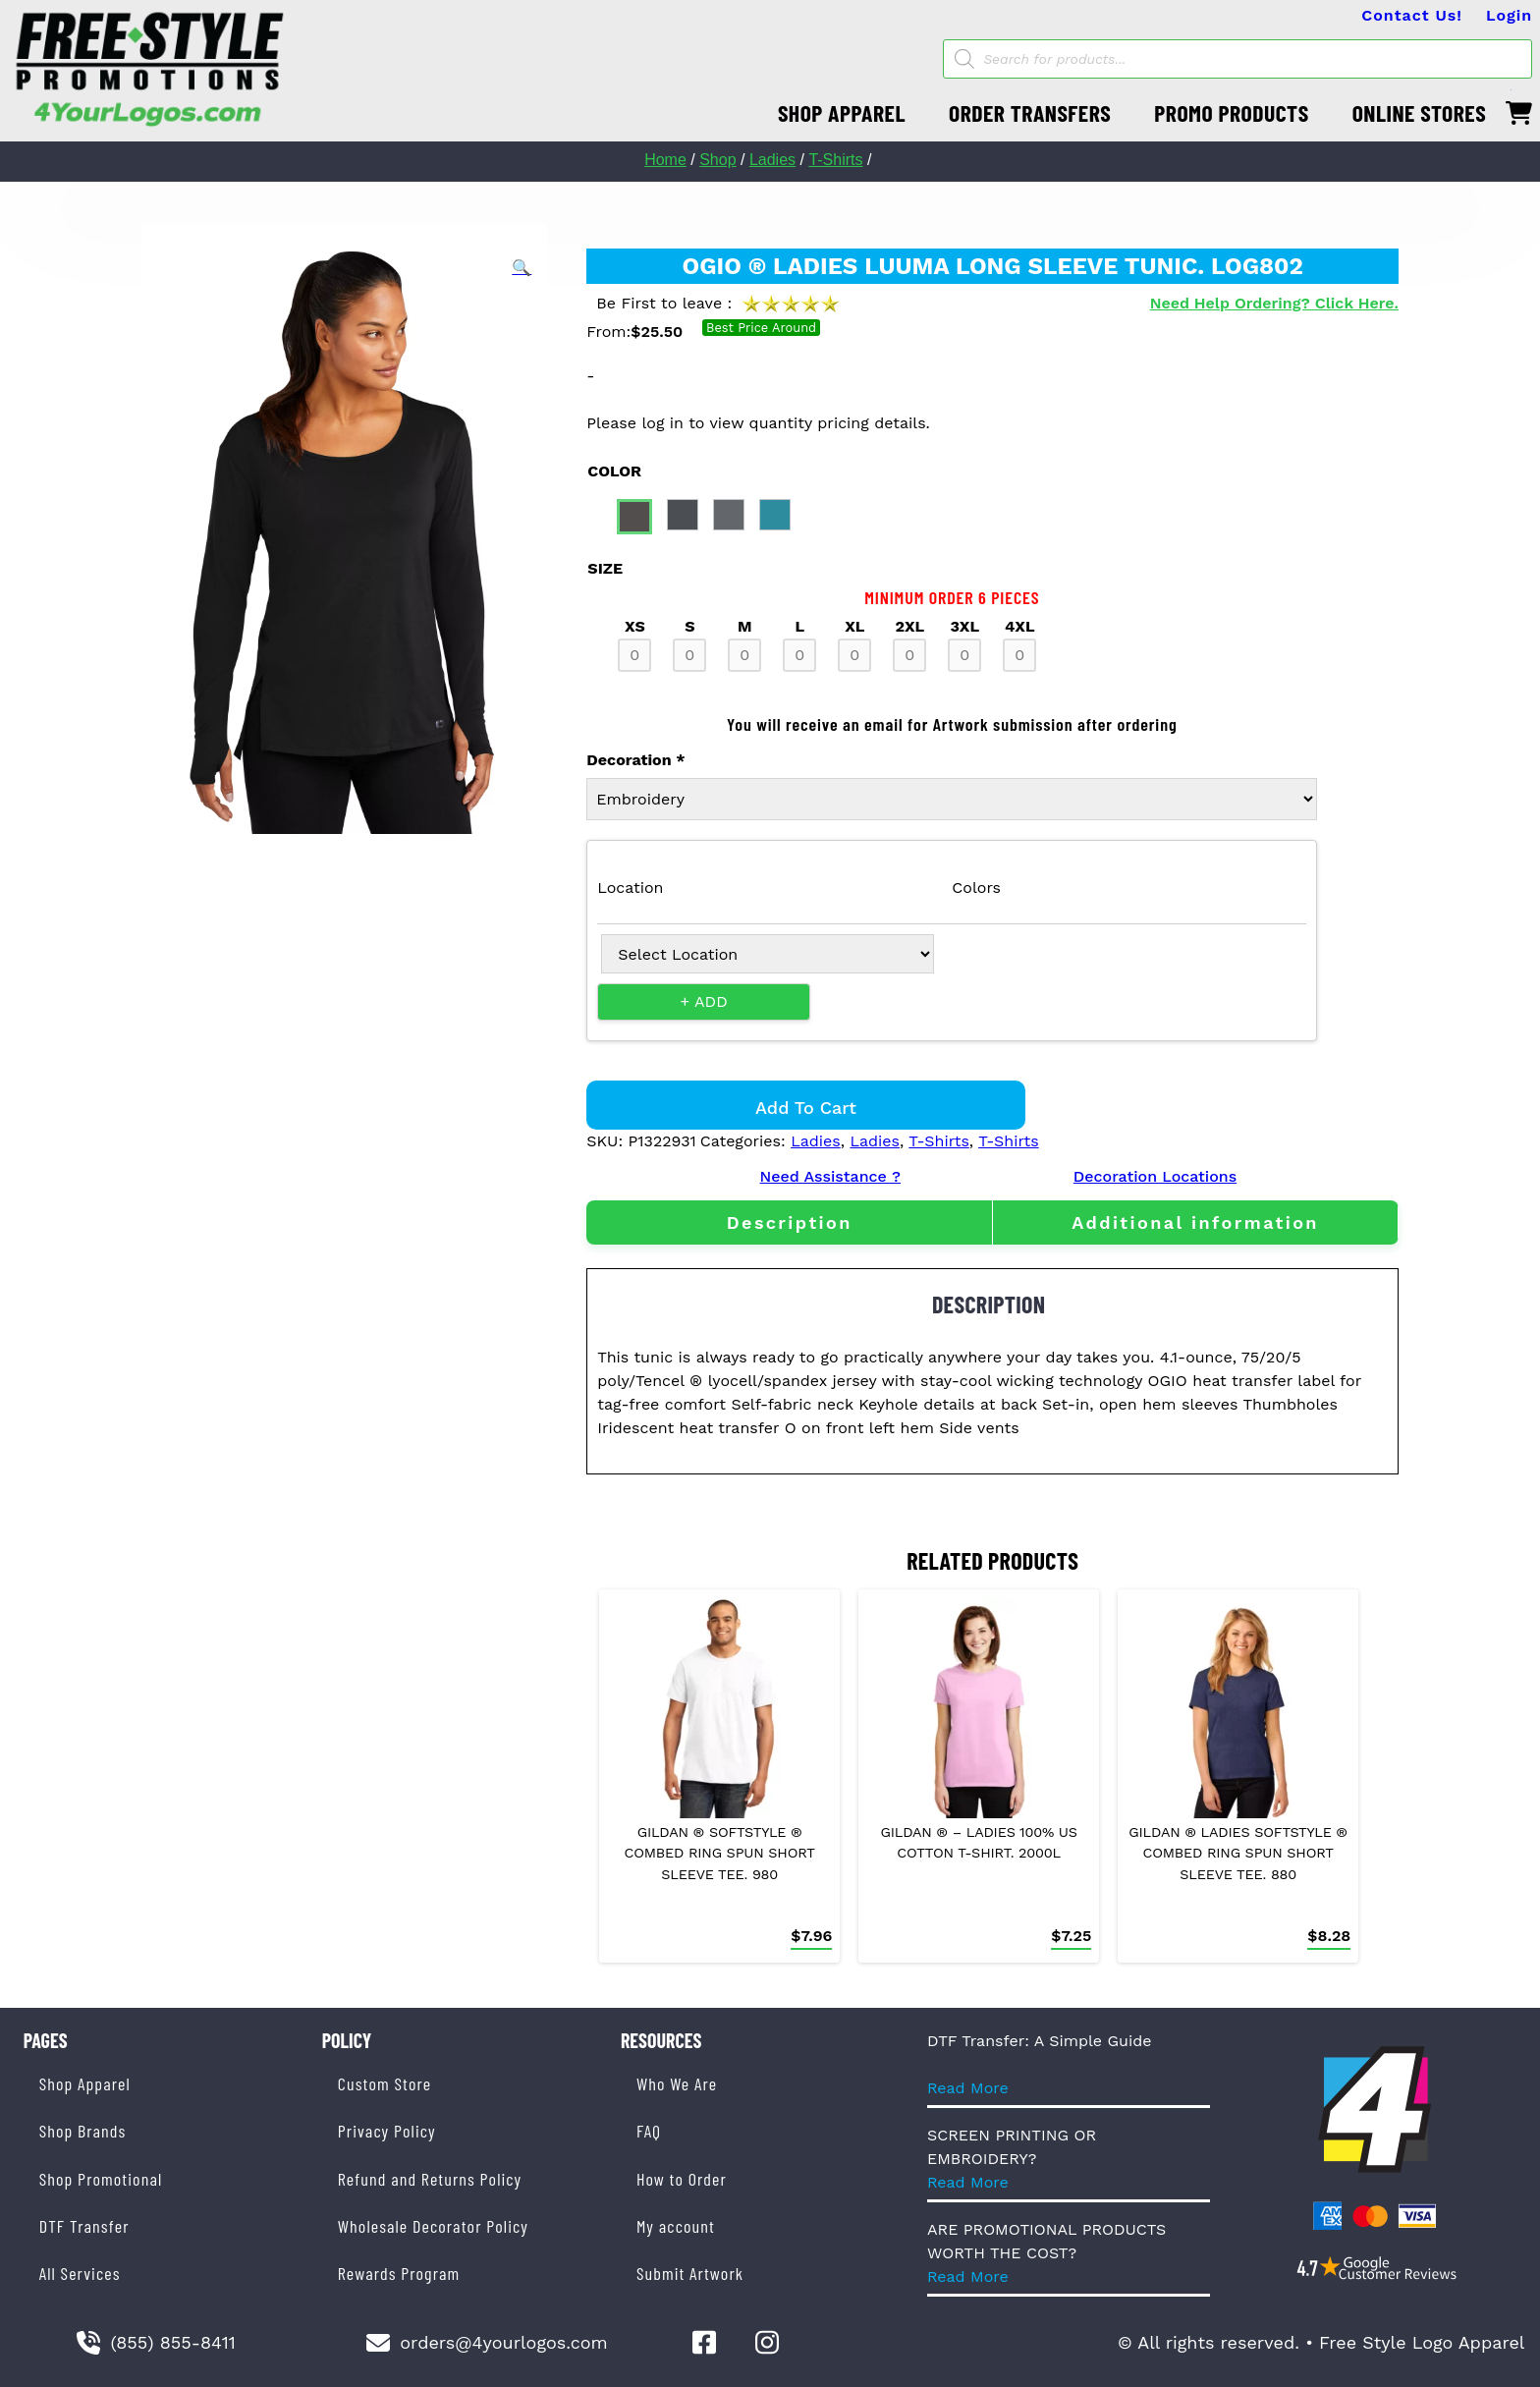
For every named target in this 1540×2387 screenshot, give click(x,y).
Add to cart (805, 1107)
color (614, 471)
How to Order (681, 2179)
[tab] (789, 1222)
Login (1509, 15)
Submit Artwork (689, 2273)
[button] (521, 268)
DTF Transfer (84, 2226)
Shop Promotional (101, 2179)
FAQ (648, 2130)
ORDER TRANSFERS (1030, 112)
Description (789, 1222)
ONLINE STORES (1419, 112)
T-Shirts (835, 159)
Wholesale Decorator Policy (433, 2226)
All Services (80, 2273)
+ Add (704, 1001)
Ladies (772, 159)
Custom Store (384, 2083)
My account (675, 2226)
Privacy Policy (387, 2130)
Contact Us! (1411, 15)
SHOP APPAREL (842, 112)
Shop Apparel (85, 2083)
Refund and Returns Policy (430, 2179)
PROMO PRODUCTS (1231, 112)
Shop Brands (83, 2130)
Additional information (1195, 1222)
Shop (717, 159)
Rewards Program (399, 2273)
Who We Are (676, 2083)
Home (665, 159)
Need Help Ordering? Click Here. (1274, 303)
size (605, 568)
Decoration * (635, 759)
